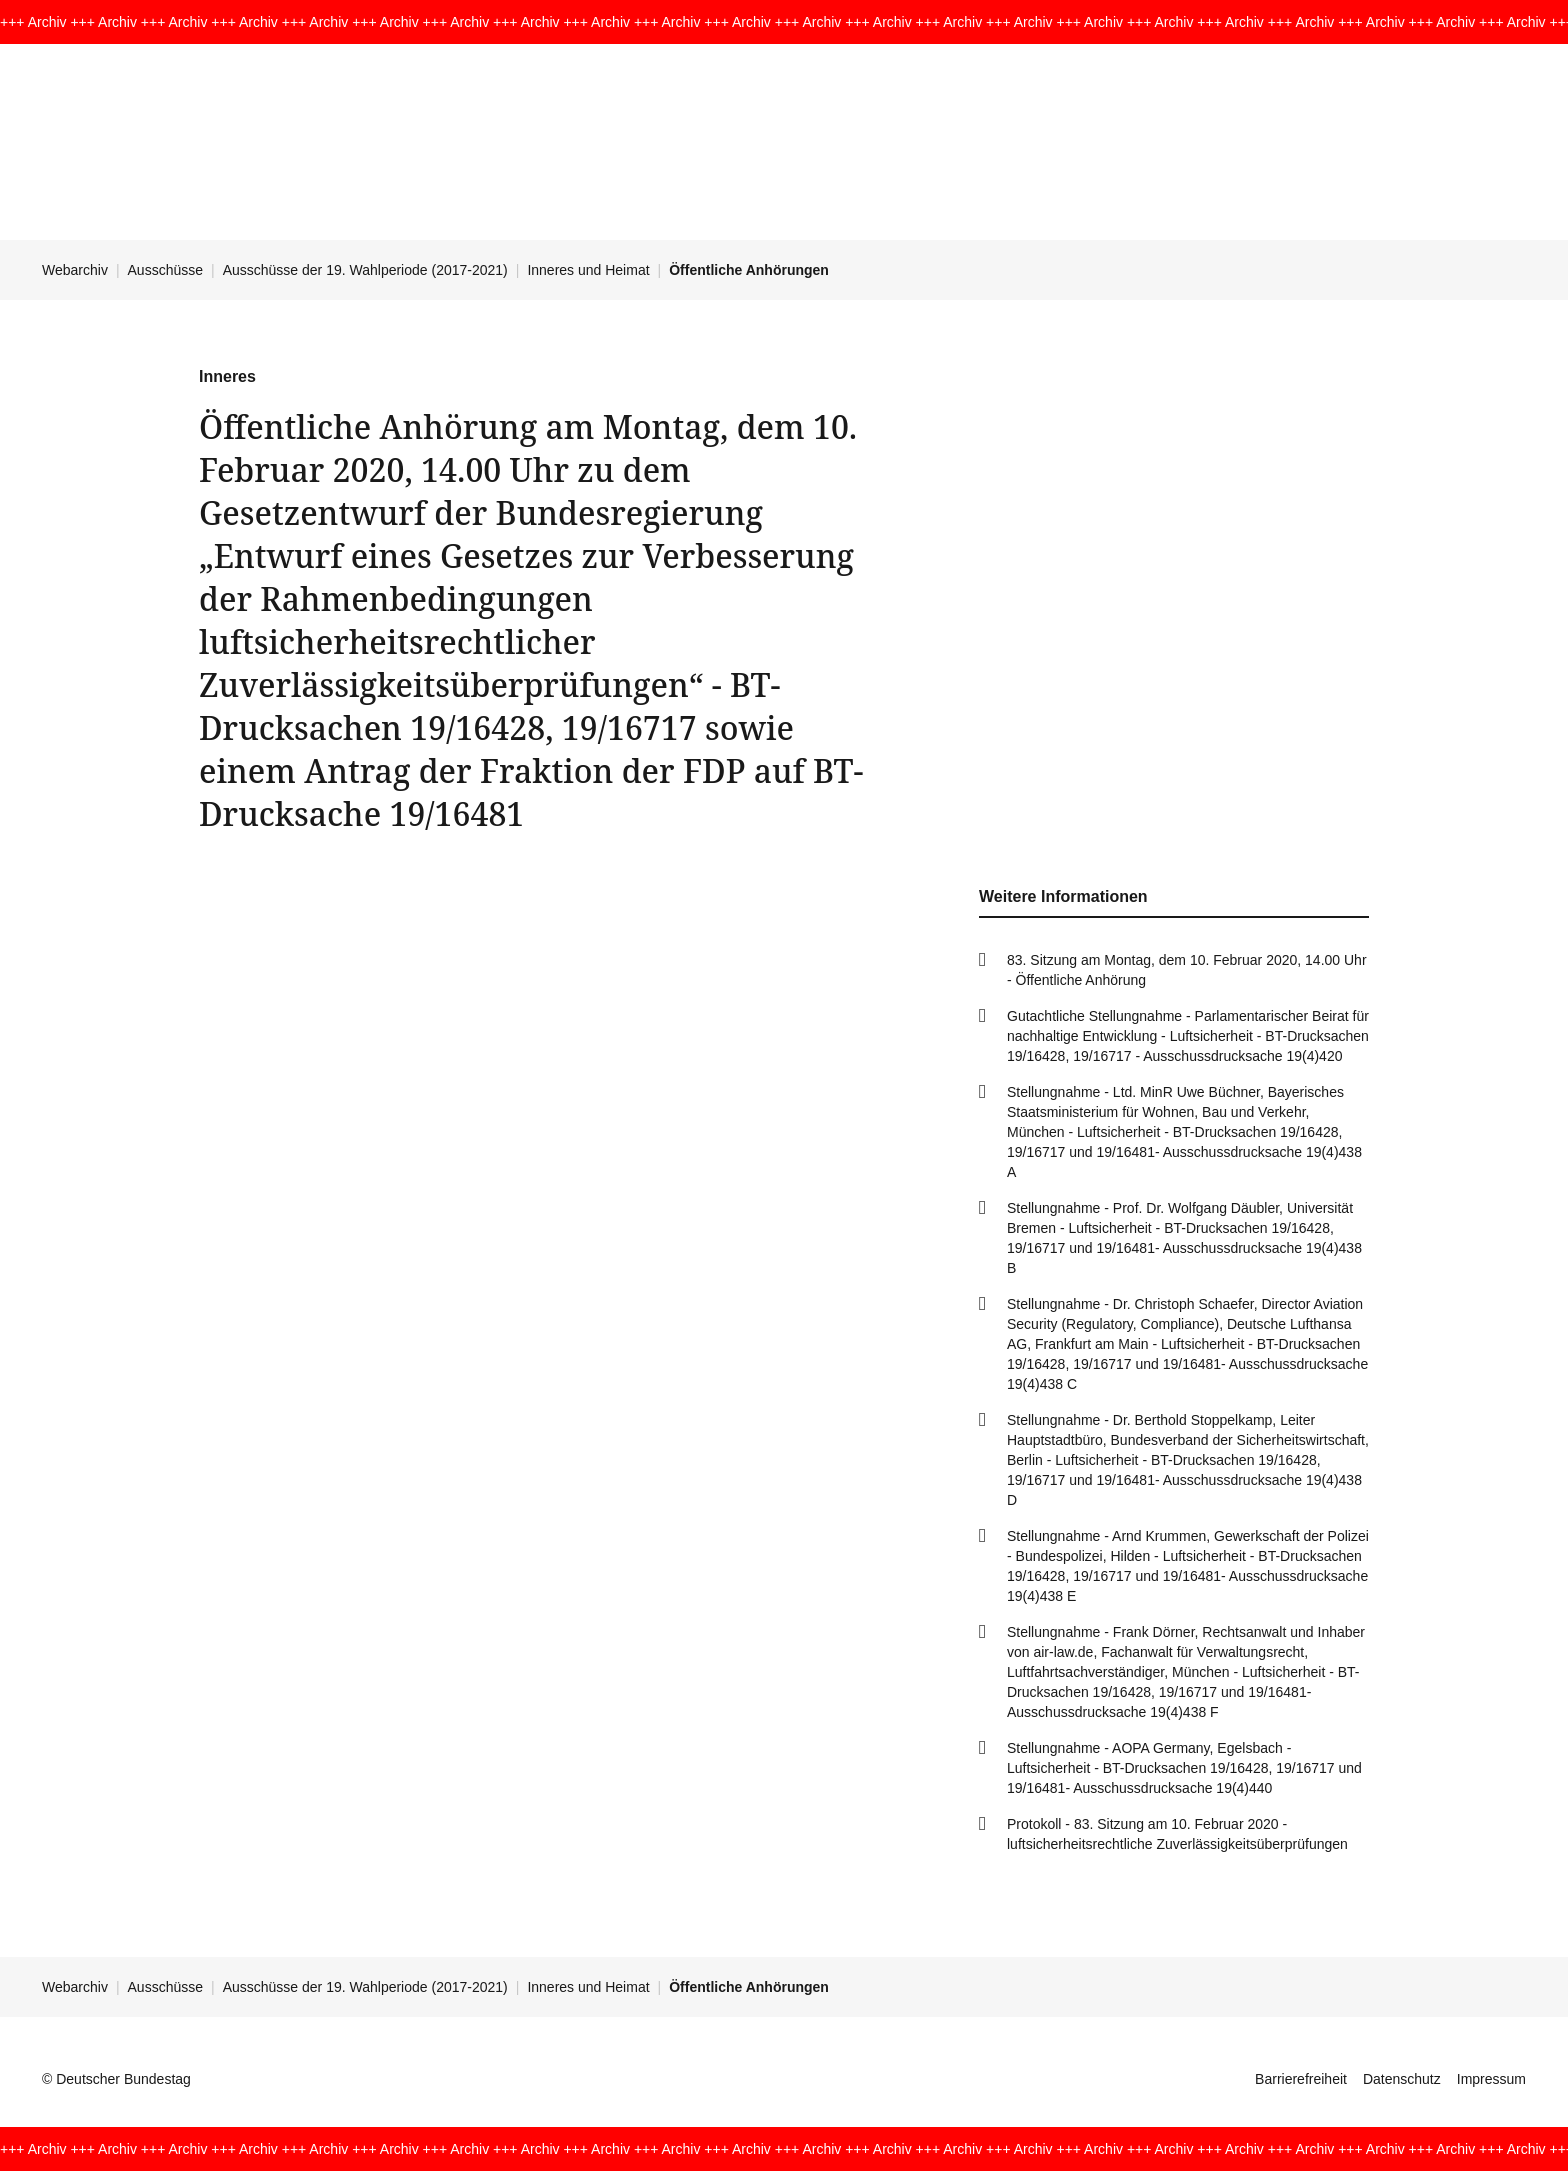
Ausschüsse (165, 270)
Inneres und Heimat (588, 270)
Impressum (1491, 2079)
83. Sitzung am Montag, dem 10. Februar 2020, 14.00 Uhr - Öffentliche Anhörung (1187, 970)
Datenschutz (1402, 2079)
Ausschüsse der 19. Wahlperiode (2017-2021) (365, 270)
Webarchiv (75, 270)
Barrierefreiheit (1301, 2079)
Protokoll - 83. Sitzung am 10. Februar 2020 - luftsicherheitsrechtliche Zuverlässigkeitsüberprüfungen (1177, 1834)
